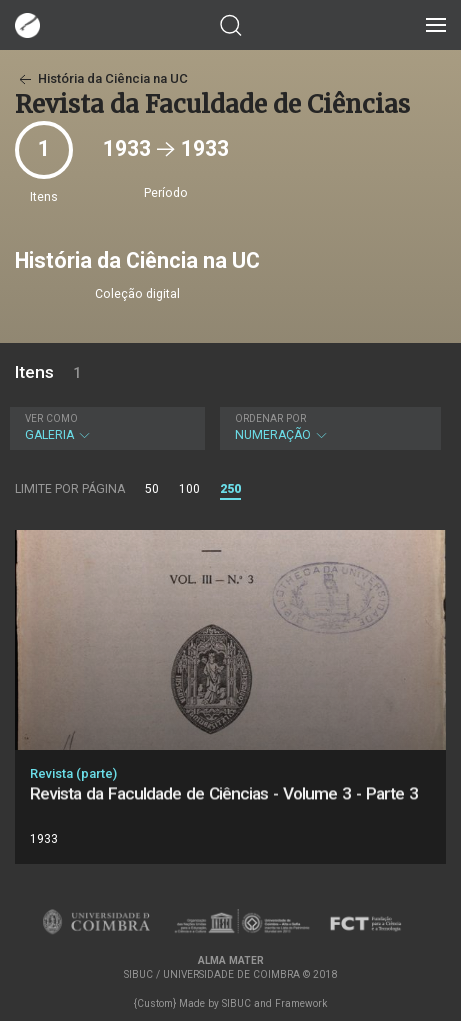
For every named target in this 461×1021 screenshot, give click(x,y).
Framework (301, 1003)
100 (189, 489)
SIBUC (236, 1003)
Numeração (328, 427)
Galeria (105, 427)
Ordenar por (270, 418)
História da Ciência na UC (101, 78)
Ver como (51, 418)
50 (152, 489)
